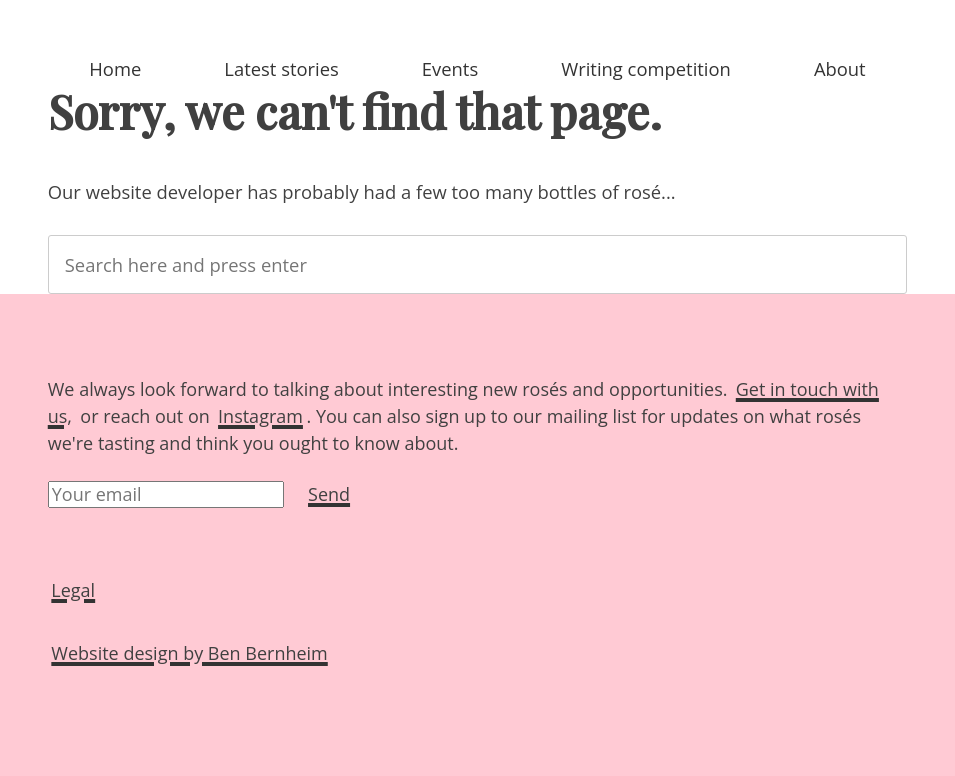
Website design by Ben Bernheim (189, 653)
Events (450, 68)
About (840, 68)
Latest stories (281, 68)
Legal (73, 590)
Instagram (260, 416)
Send (329, 494)
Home (115, 68)
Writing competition (646, 68)
